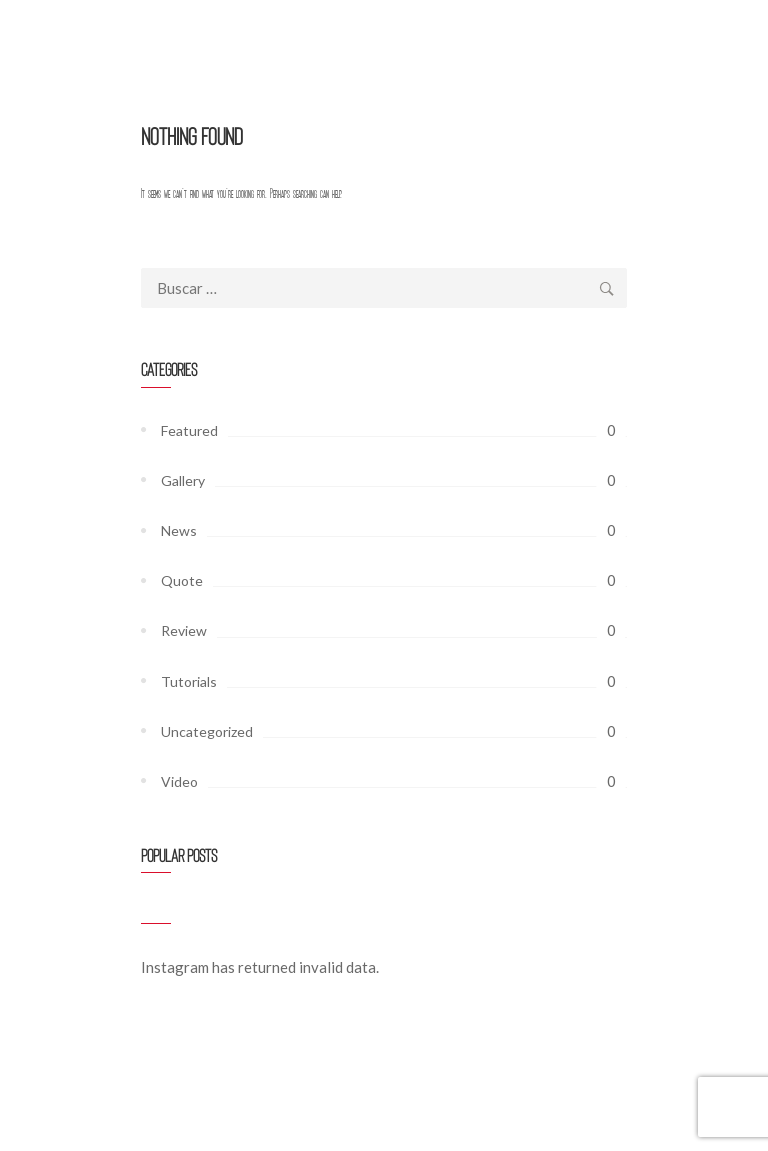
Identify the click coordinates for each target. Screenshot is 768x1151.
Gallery (183, 480)
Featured (189, 430)
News (179, 530)
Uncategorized (207, 731)
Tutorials (189, 681)
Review (184, 630)
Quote (182, 580)
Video (179, 781)
